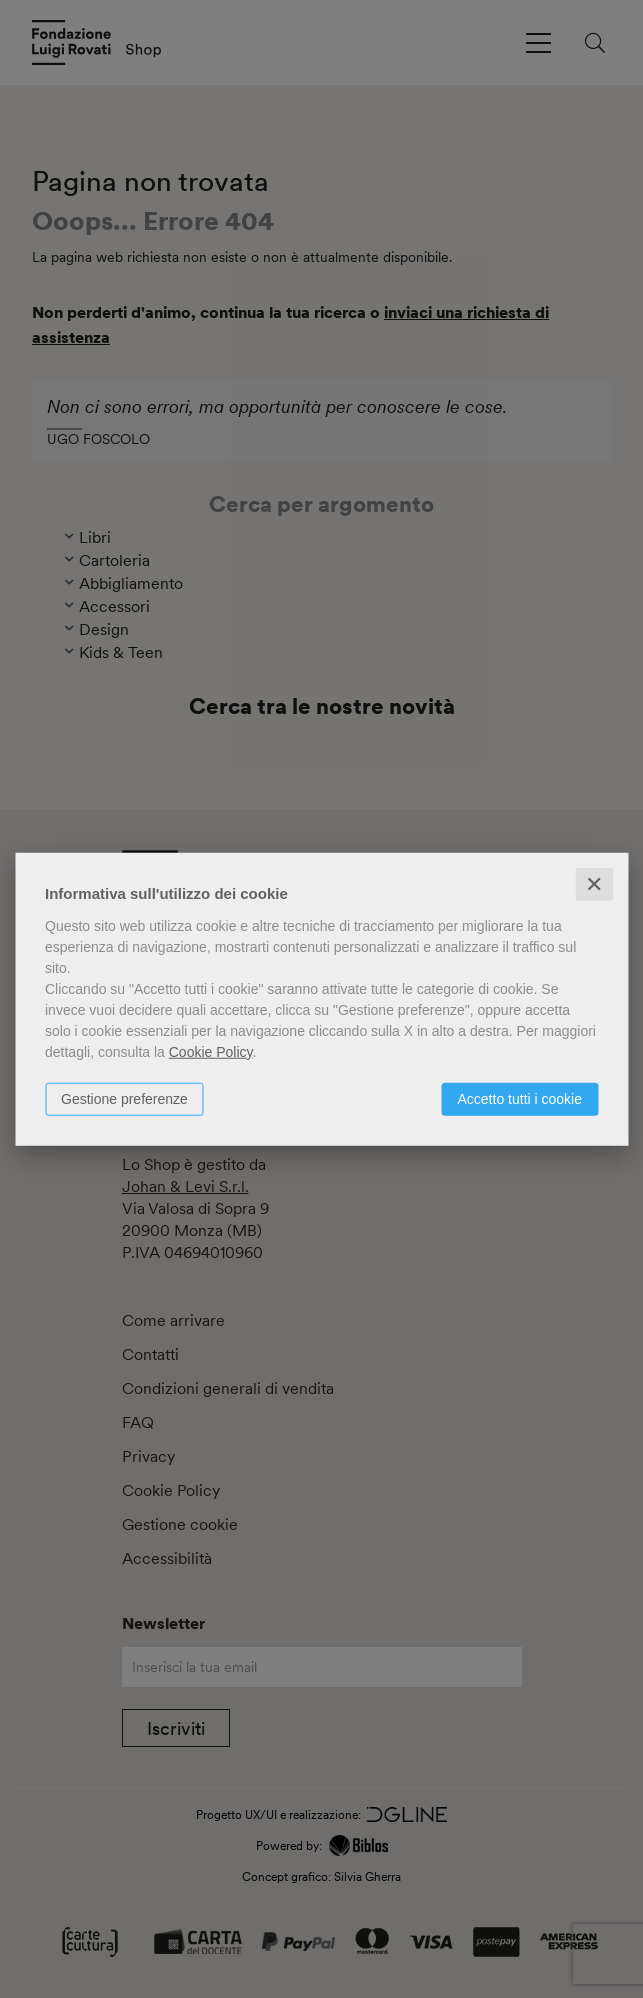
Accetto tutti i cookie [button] (519, 1098)
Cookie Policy (211, 1051)
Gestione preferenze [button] (124, 1098)
